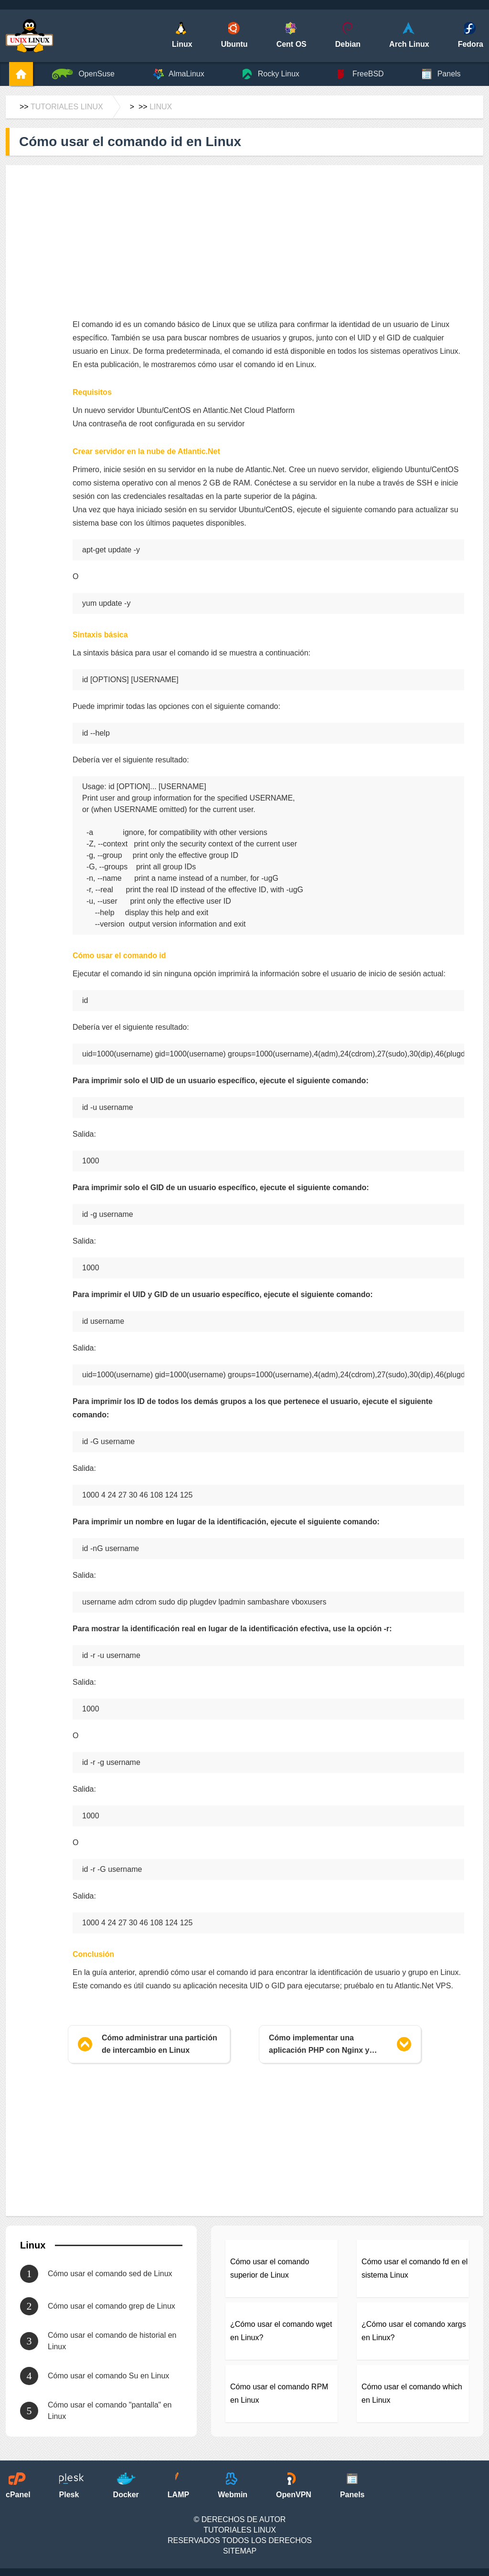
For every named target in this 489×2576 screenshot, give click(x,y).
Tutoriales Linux (67, 107)
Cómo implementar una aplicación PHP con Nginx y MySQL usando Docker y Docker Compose (328, 2045)
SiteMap (239, 2551)
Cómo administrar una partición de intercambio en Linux (159, 2044)
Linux (160, 107)
